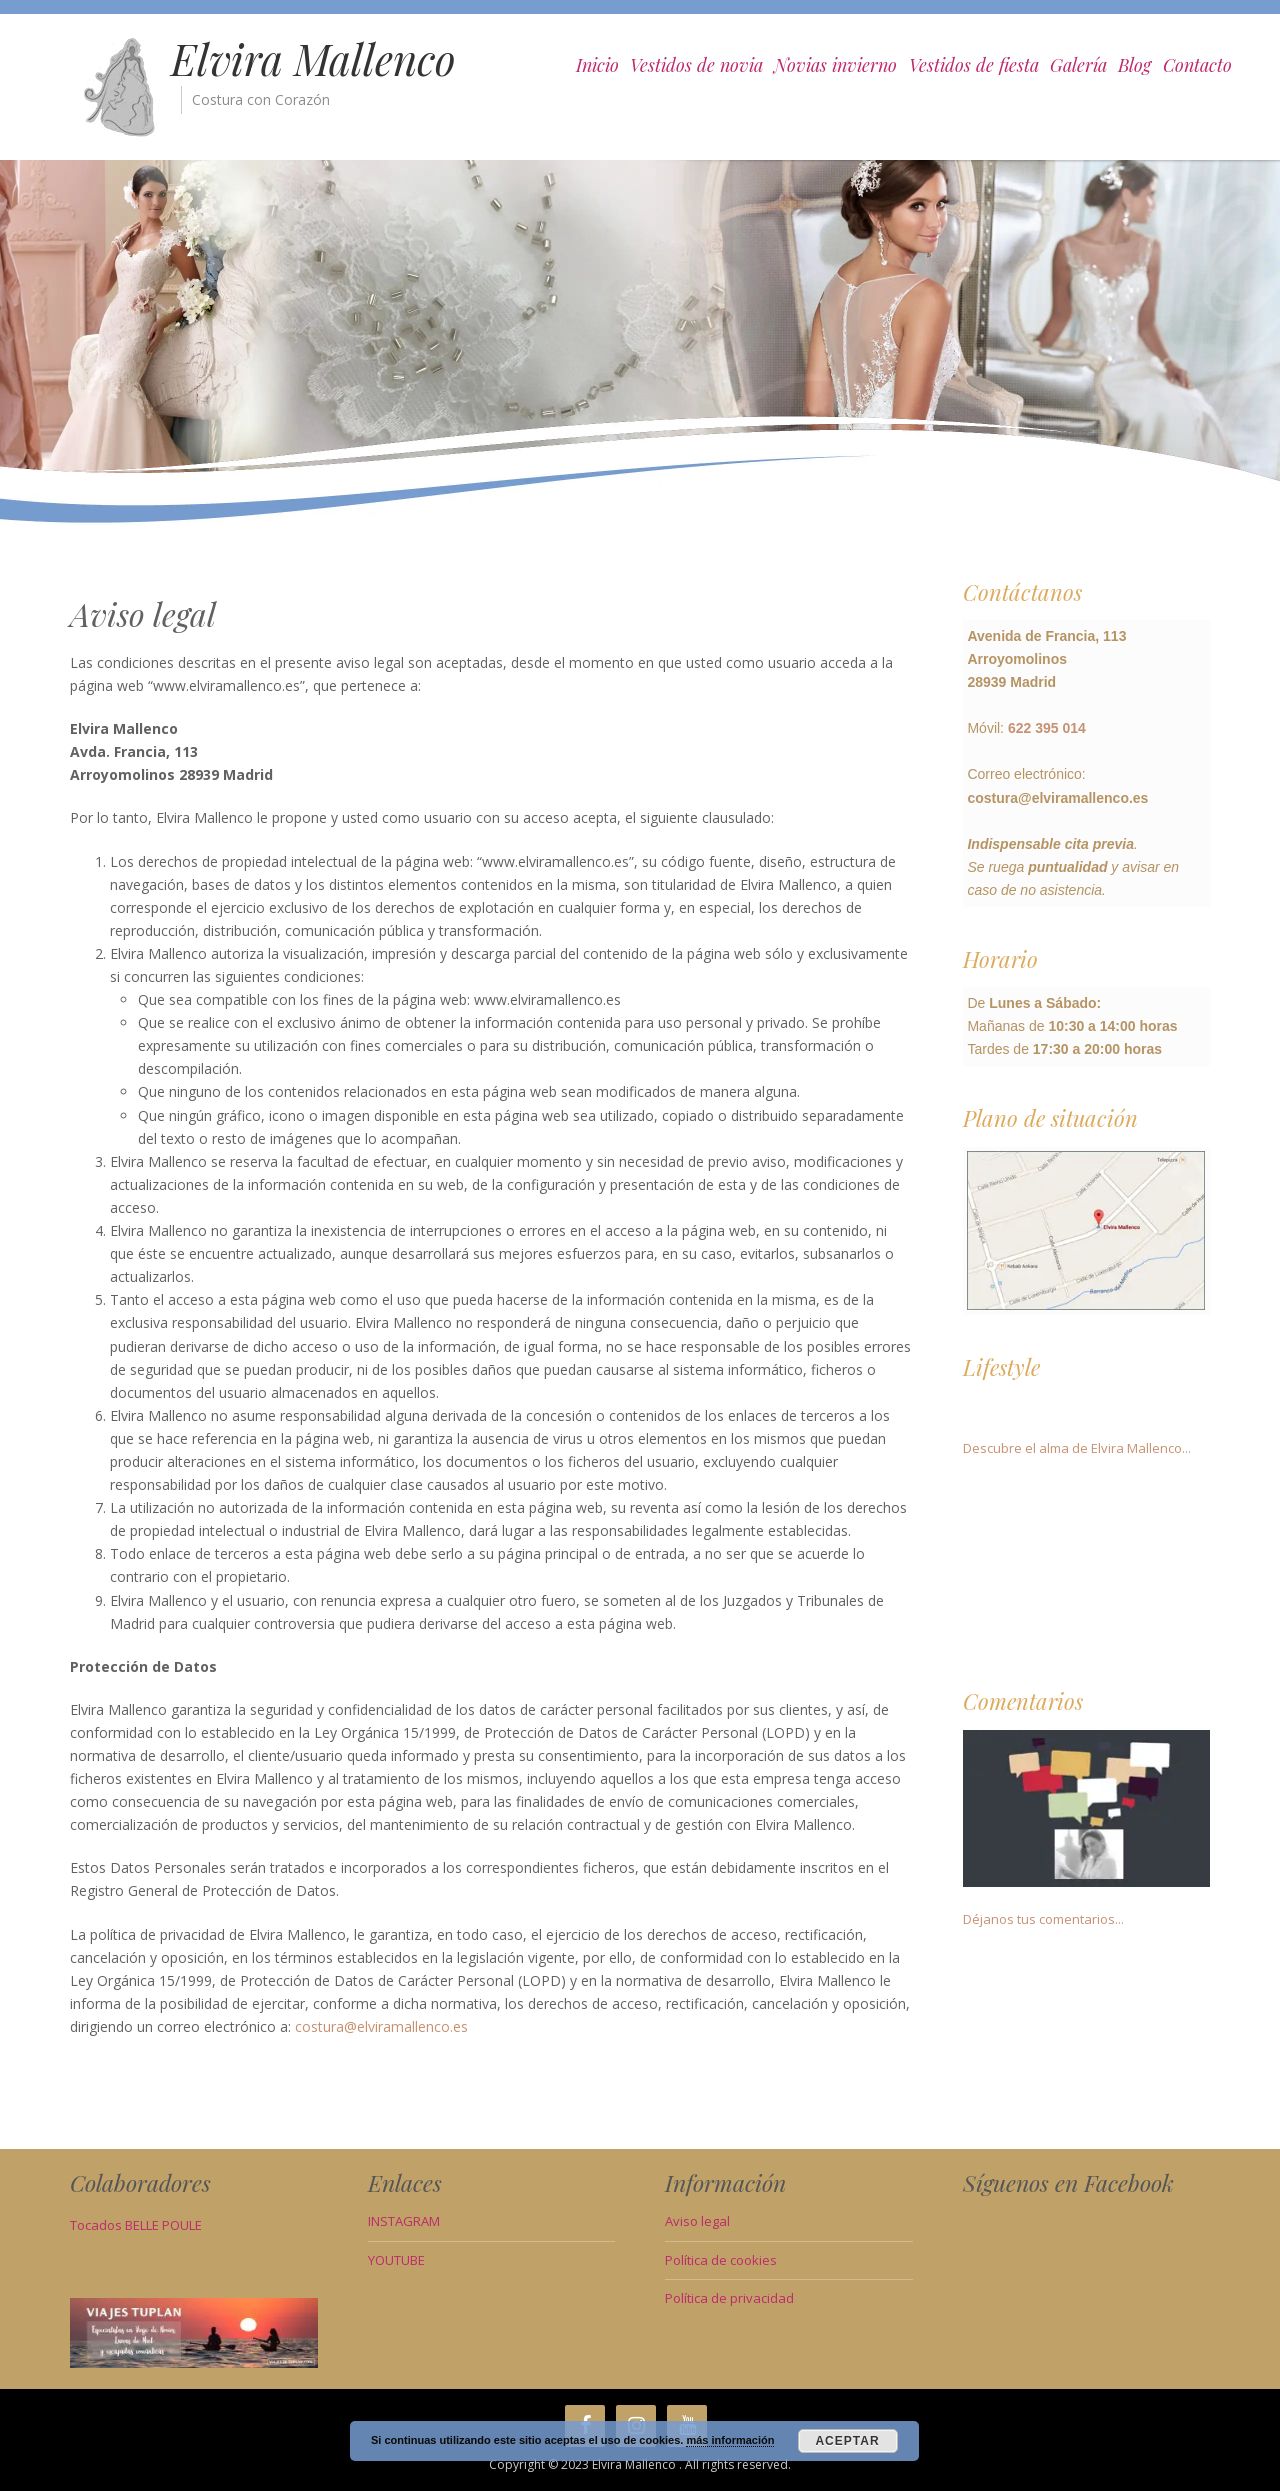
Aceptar (847, 2441)
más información (730, 2440)
